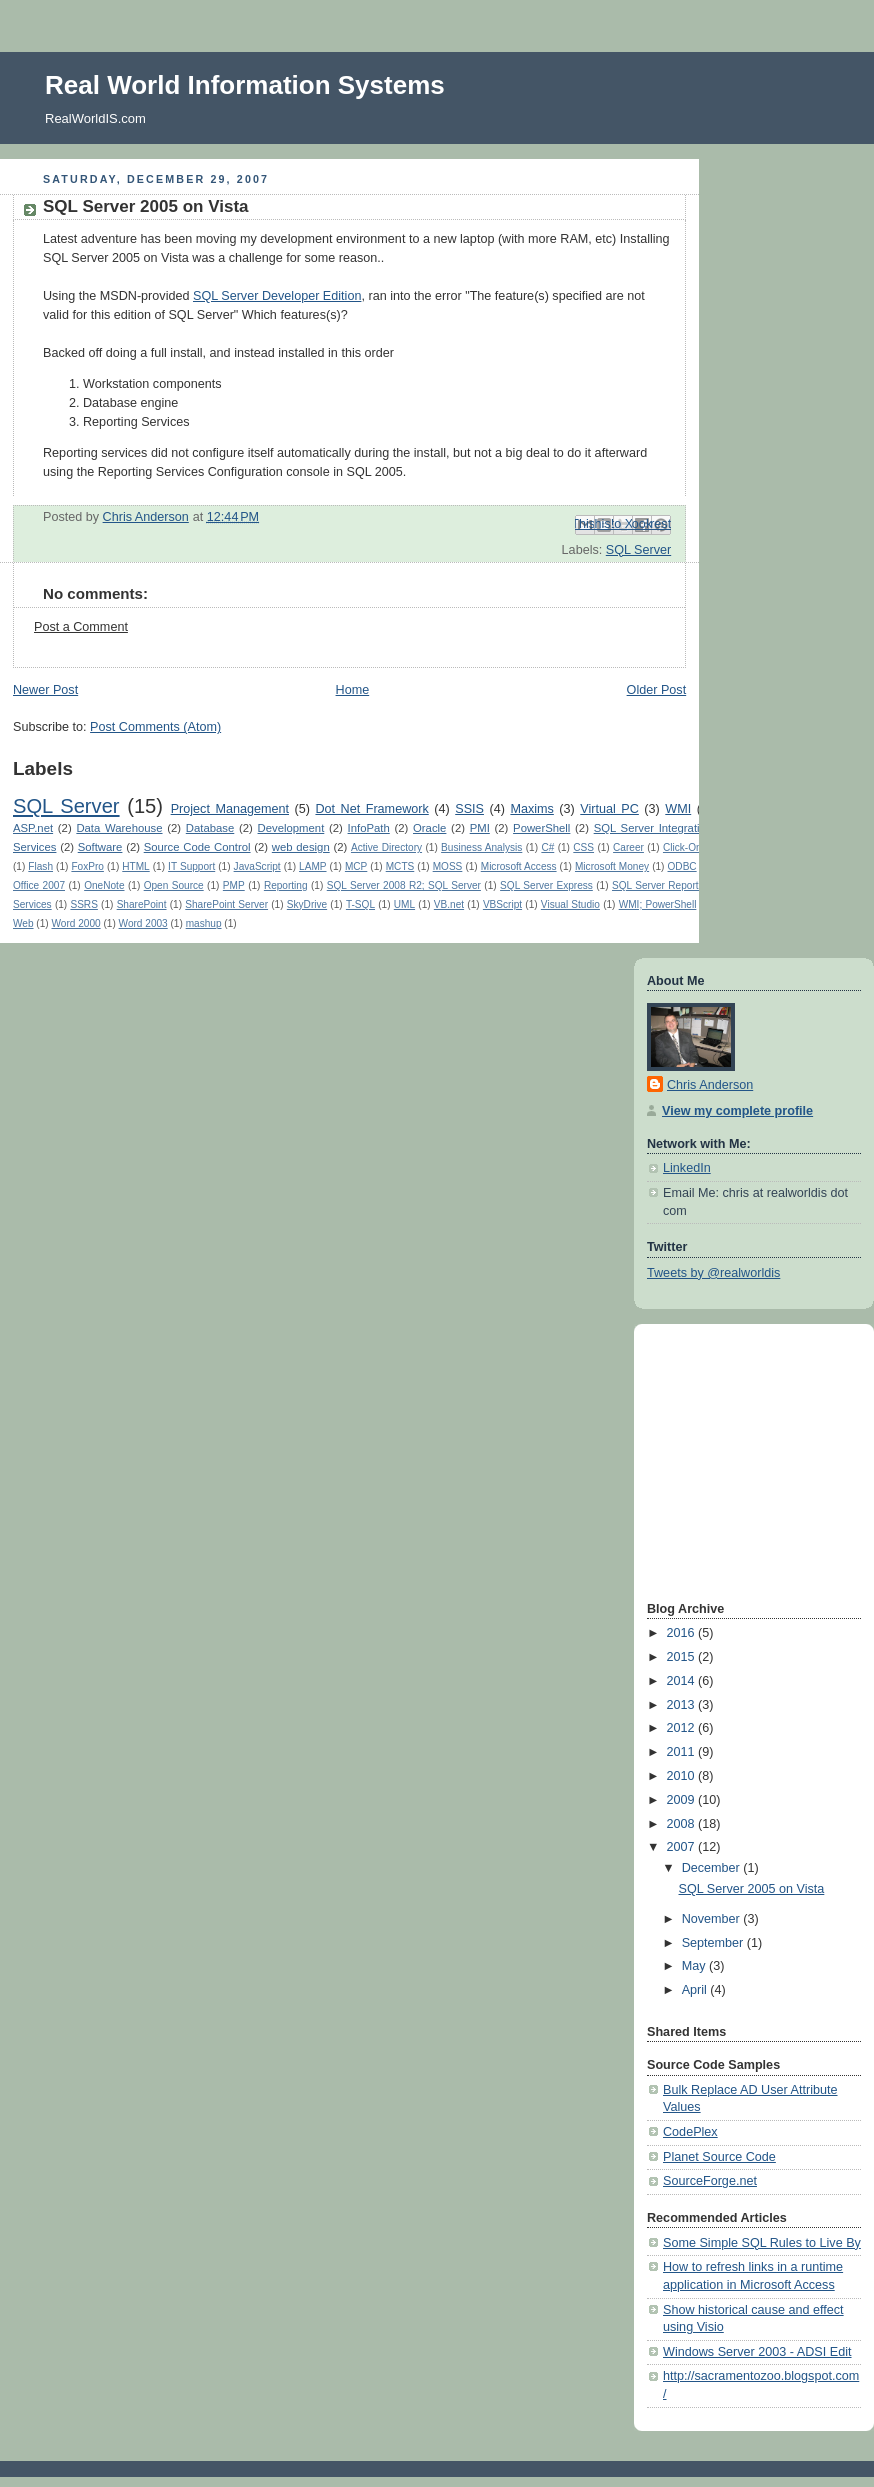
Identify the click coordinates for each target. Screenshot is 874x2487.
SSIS (469, 809)
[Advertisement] (707, 1460)
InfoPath (369, 828)
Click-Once (687, 847)
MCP (356, 866)
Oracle (429, 828)
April (696, 1990)
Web (23, 923)
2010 (683, 1776)
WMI (678, 809)
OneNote (104, 885)
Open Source (174, 885)
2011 (683, 1752)
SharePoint (142, 904)
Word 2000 (76, 923)
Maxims (531, 809)
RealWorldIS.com (95, 118)
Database (210, 828)
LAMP (312, 866)
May (695, 1966)
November (713, 1919)
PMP (234, 885)
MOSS (448, 866)
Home (353, 690)
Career (628, 847)
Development (291, 828)
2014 (683, 1681)
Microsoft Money (612, 866)
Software (100, 847)
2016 (683, 1633)
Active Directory (386, 847)
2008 (683, 1824)
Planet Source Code (719, 2157)
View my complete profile (737, 1111)
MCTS (400, 866)
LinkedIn (687, 1168)
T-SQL (360, 904)
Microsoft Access (519, 866)
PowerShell (541, 828)
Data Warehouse (119, 828)
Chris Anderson (710, 1085)
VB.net (449, 904)
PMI (480, 828)
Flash (40, 866)
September (714, 1943)
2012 (683, 1728)
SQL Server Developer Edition (277, 296)
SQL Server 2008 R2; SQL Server (404, 885)
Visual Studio (570, 904)
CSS (583, 847)
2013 (683, 1705)
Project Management (230, 809)
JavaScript (257, 866)
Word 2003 (143, 923)
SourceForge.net (710, 2181)
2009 (683, 1800)
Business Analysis (481, 847)
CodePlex (690, 2132)
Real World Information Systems (245, 85)
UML (404, 904)
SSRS (83, 904)
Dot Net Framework (371, 809)
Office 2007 (39, 885)
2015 (683, 1657)
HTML (135, 866)
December (713, 1868)
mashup (204, 923)
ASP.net (33, 828)
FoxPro (87, 866)
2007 (683, 1847)
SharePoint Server (226, 904)
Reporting (286, 885)
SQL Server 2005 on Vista (752, 1889)
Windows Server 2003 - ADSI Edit (757, 2352)
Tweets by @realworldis (713, 1273)
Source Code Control (197, 847)
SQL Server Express (546, 885)
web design (301, 847)
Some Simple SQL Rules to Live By (762, 2243)
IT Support (191, 866)
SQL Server (638, 550)
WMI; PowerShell (658, 904)
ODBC (682, 866)
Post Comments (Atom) (155, 727)
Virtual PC (609, 809)
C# (547, 847)
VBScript (502, 904)
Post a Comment (81, 627)
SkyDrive (307, 904)
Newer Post (45, 690)
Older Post (657, 690)
